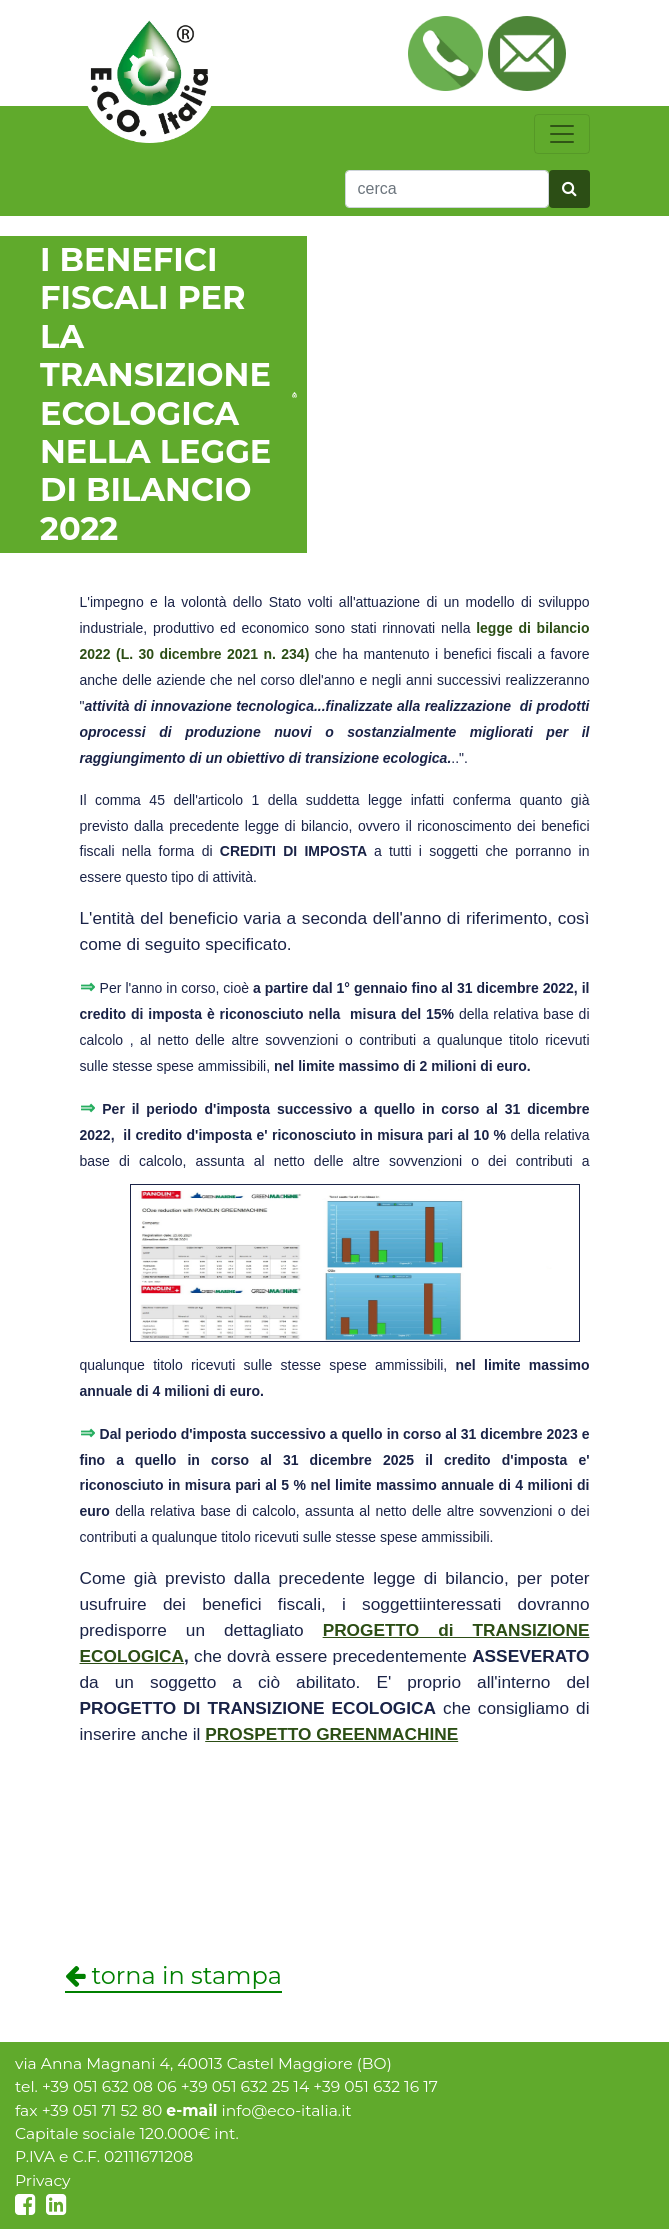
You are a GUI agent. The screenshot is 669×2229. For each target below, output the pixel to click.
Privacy (43, 2180)
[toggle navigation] (562, 134)
